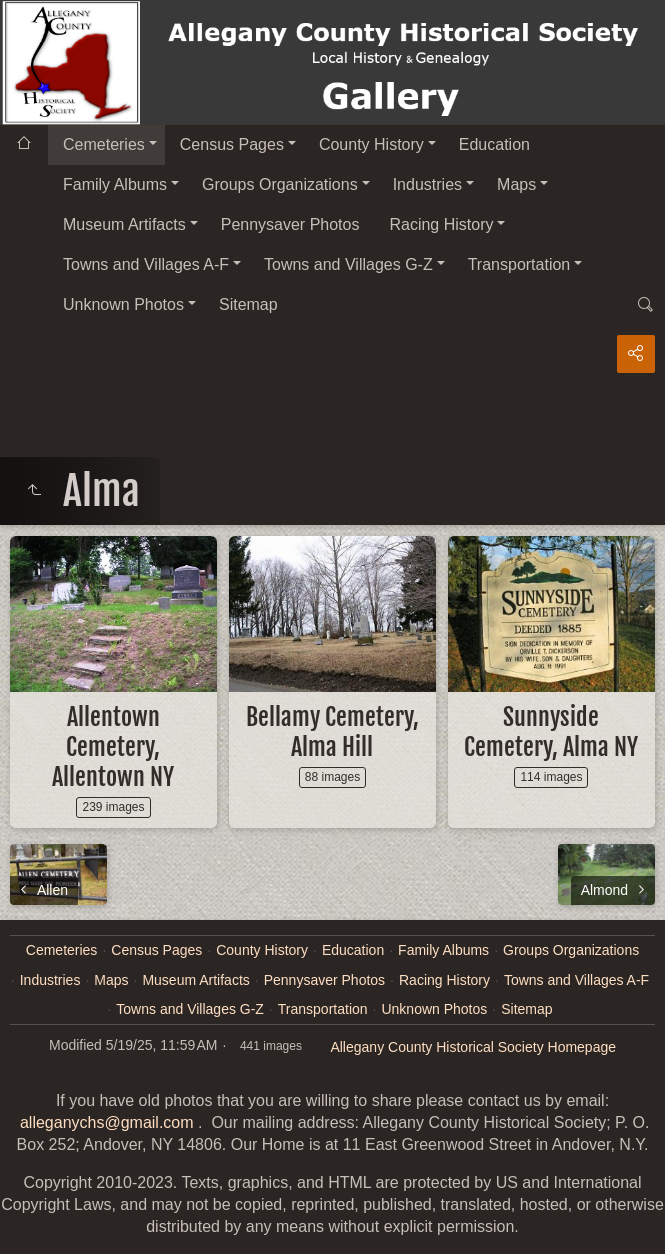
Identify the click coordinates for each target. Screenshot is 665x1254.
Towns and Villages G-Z (348, 264)
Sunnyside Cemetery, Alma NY (551, 732)
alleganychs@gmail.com (107, 1122)
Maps (516, 184)
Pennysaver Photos (290, 224)
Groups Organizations (280, 184)
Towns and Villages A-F (146, 264)
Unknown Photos (123, 304)
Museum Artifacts (124, 224)
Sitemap (248, 304)
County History (371, 144)
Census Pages (232, 144)
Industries (427, 184)
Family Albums (115, 184)
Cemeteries (104, 144)
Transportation (519, 264)
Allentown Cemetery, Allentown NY (113, 747)
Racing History (441, 224)
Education (494, 144)
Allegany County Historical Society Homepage (473, 1047)
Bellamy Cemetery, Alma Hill (332, 732)
